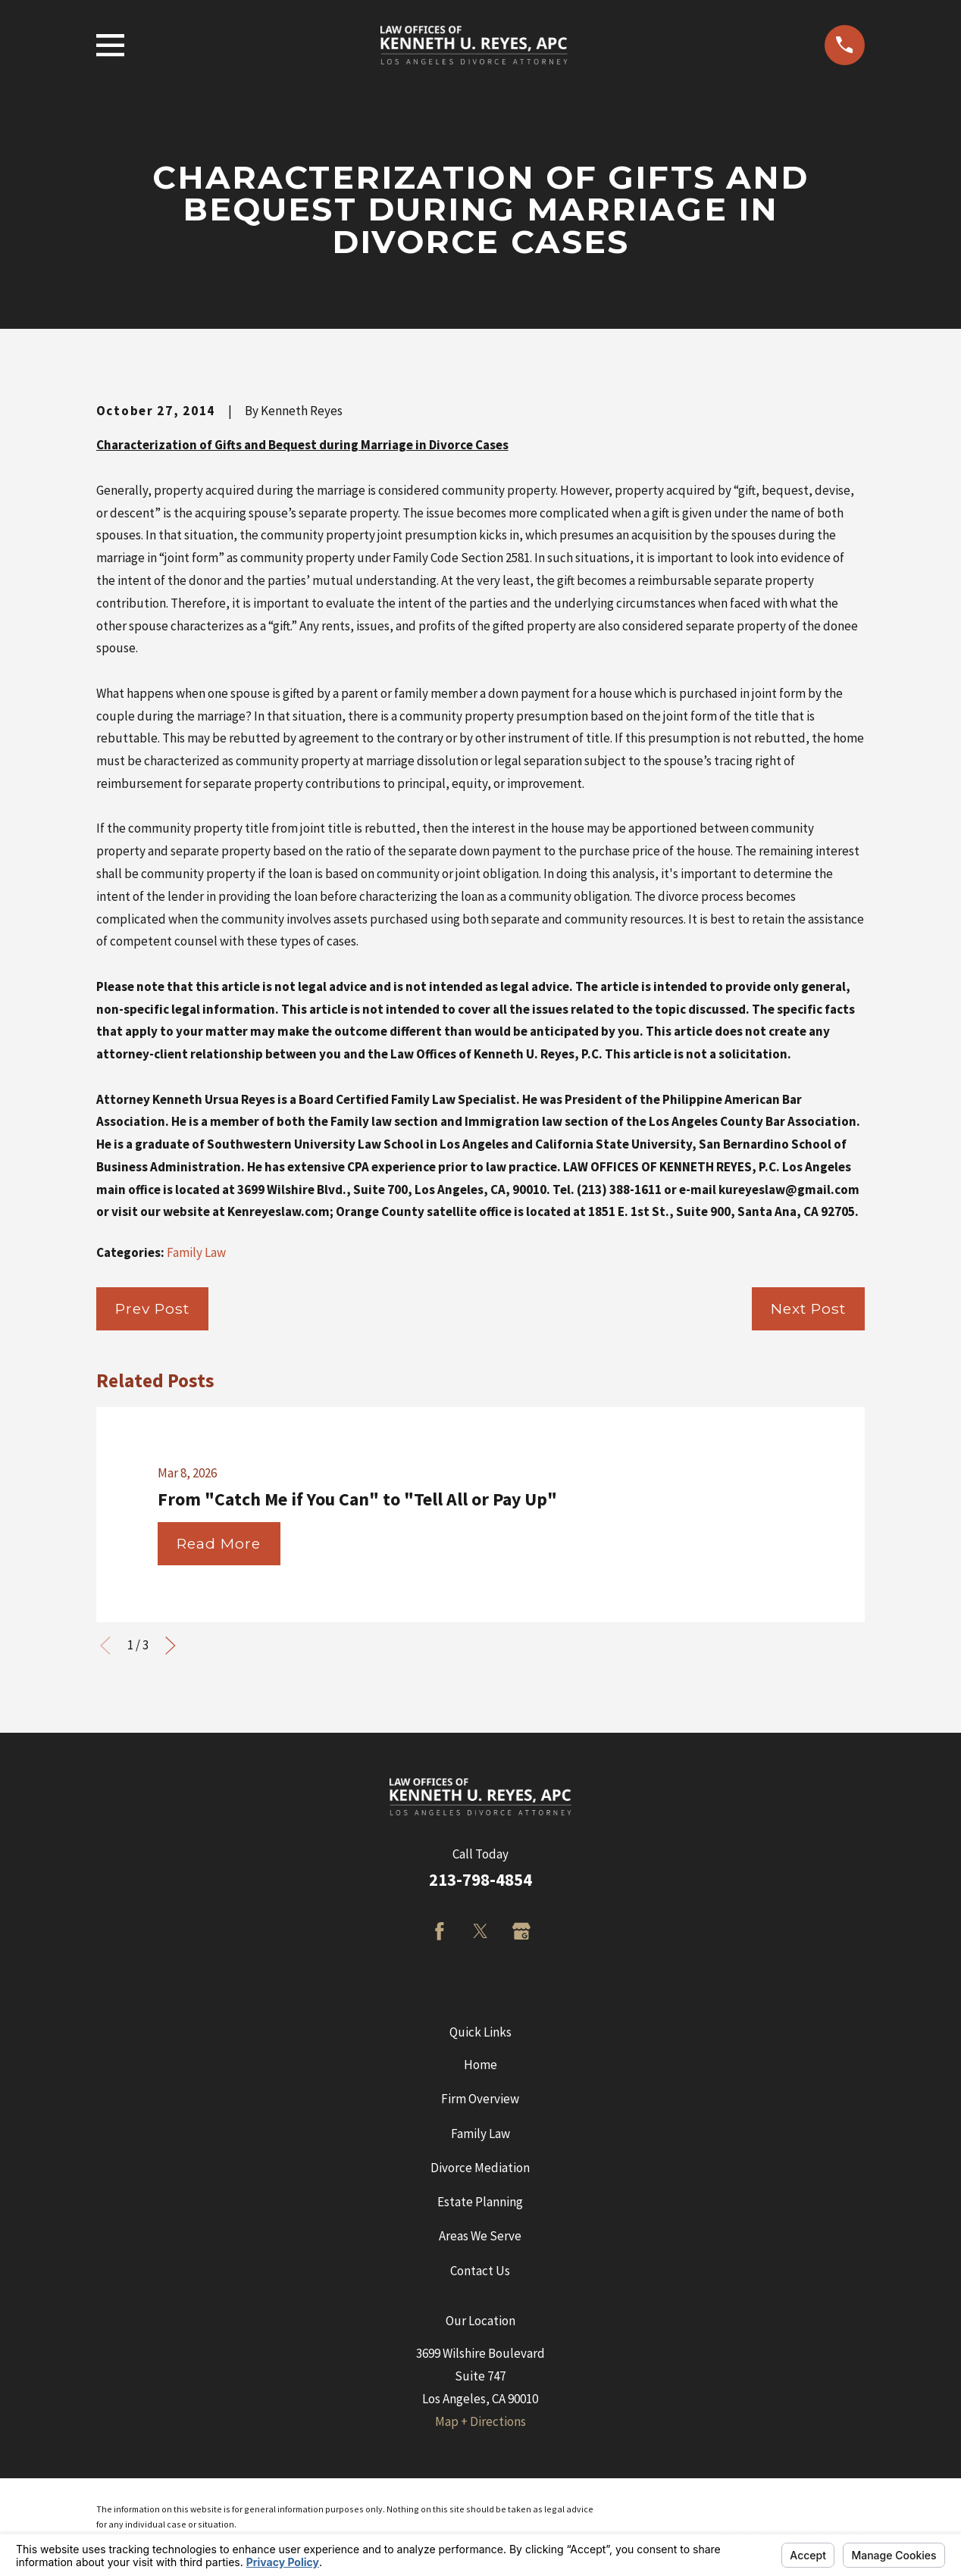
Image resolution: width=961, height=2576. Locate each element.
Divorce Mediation (480, 2167)
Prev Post (152, 1308)
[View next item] (170, 1646)
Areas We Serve (480, 2235)
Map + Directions (480, 2421)
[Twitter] (480, 1931)
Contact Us (480, 2270)
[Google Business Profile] (521, 1931)
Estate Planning (480, 2201)
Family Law (196, 1252)
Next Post (808, 1308)
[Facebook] (439, 1931)
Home (480, 2064)
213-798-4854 (480, 1879)
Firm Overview (480, 2098)
